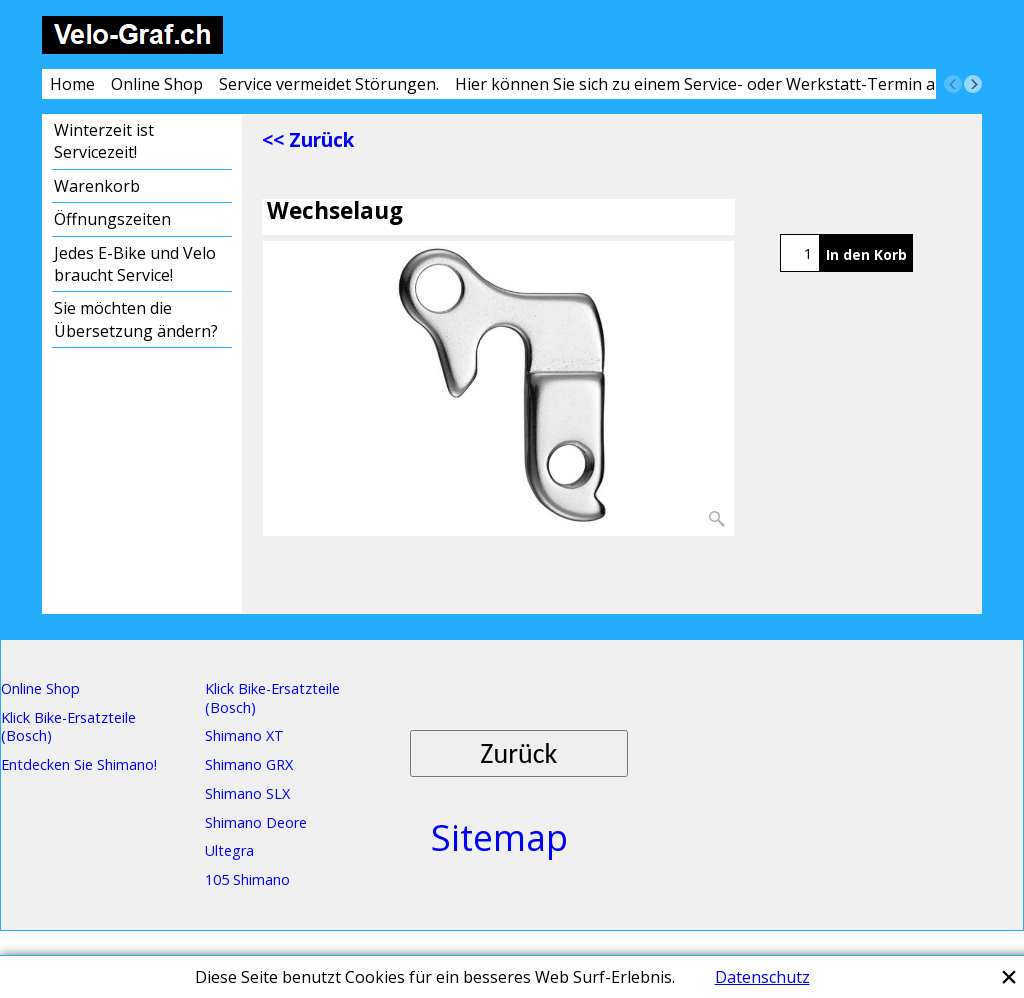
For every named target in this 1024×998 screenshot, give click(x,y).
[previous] (953, 84)
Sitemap (499, 837)
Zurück (518, 753)
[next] (973, 84)
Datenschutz (762, 977)
